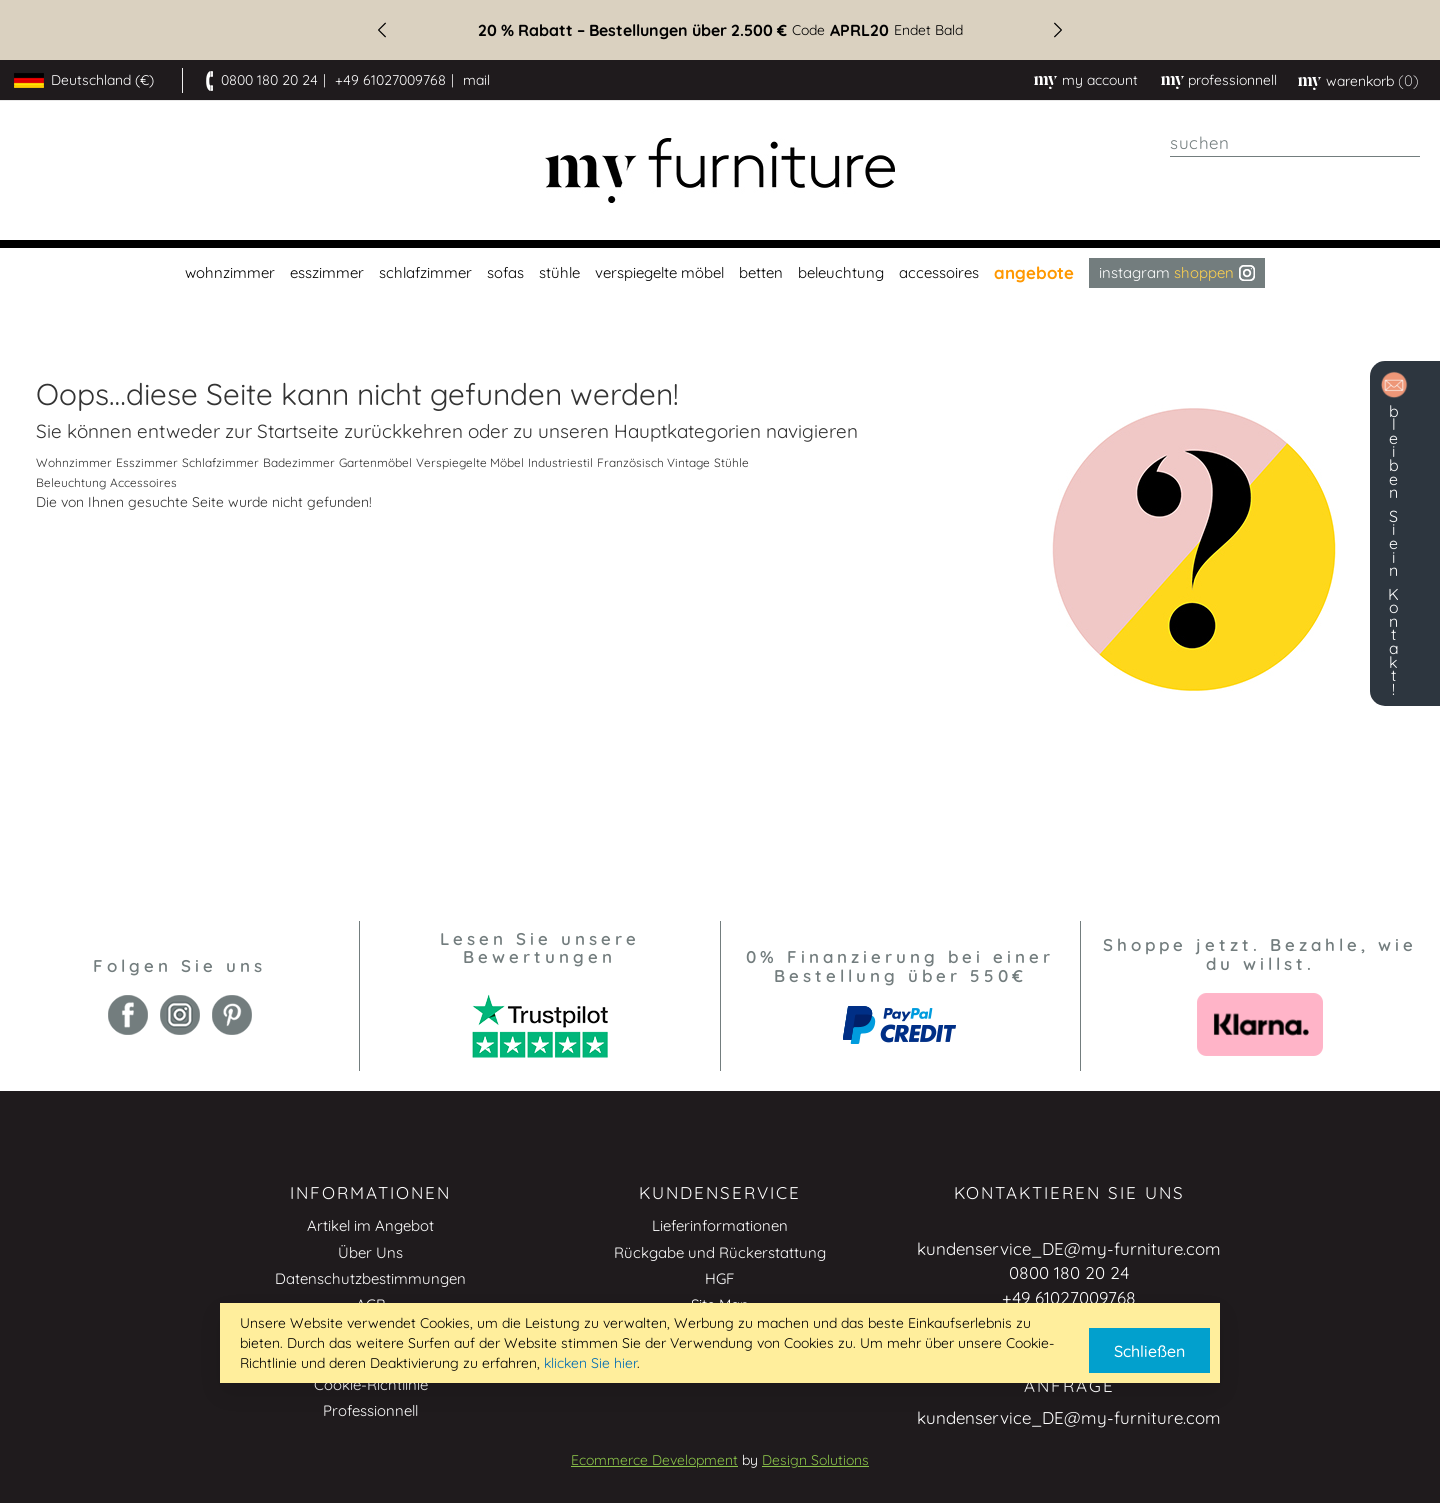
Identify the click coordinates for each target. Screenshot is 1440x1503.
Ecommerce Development (654, 1460)
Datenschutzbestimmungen (370, 1278)
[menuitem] (227, 273)
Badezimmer (299, 462)
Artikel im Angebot (370, 1225)
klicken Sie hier (590, 1363)
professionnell (1232, 80)
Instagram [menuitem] (1177, 272)
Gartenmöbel (375, 462)
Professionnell (370, 1410)
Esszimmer (147, 462)
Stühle (731, 462)
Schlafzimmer (220, 462)
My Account (1100, 80)
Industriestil (560, 462)
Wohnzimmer (74, 462)
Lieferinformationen (720, 1225)
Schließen (1149, 1351)
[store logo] (720, 170)
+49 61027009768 (390, 80)
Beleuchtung (71, 482)
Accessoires (143, 482)
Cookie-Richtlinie (371, 1384)
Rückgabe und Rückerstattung (720, 1252)
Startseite (298, 431)
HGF (719, 1278)
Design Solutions (815, 1460)
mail (476, 80)
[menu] (720, 273)
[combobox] (1295, 143)
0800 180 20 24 (269, 80)
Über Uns (370, 1252)
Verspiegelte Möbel (470, 462)
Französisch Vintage (653, 462)
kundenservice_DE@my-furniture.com (1069, 1248)
